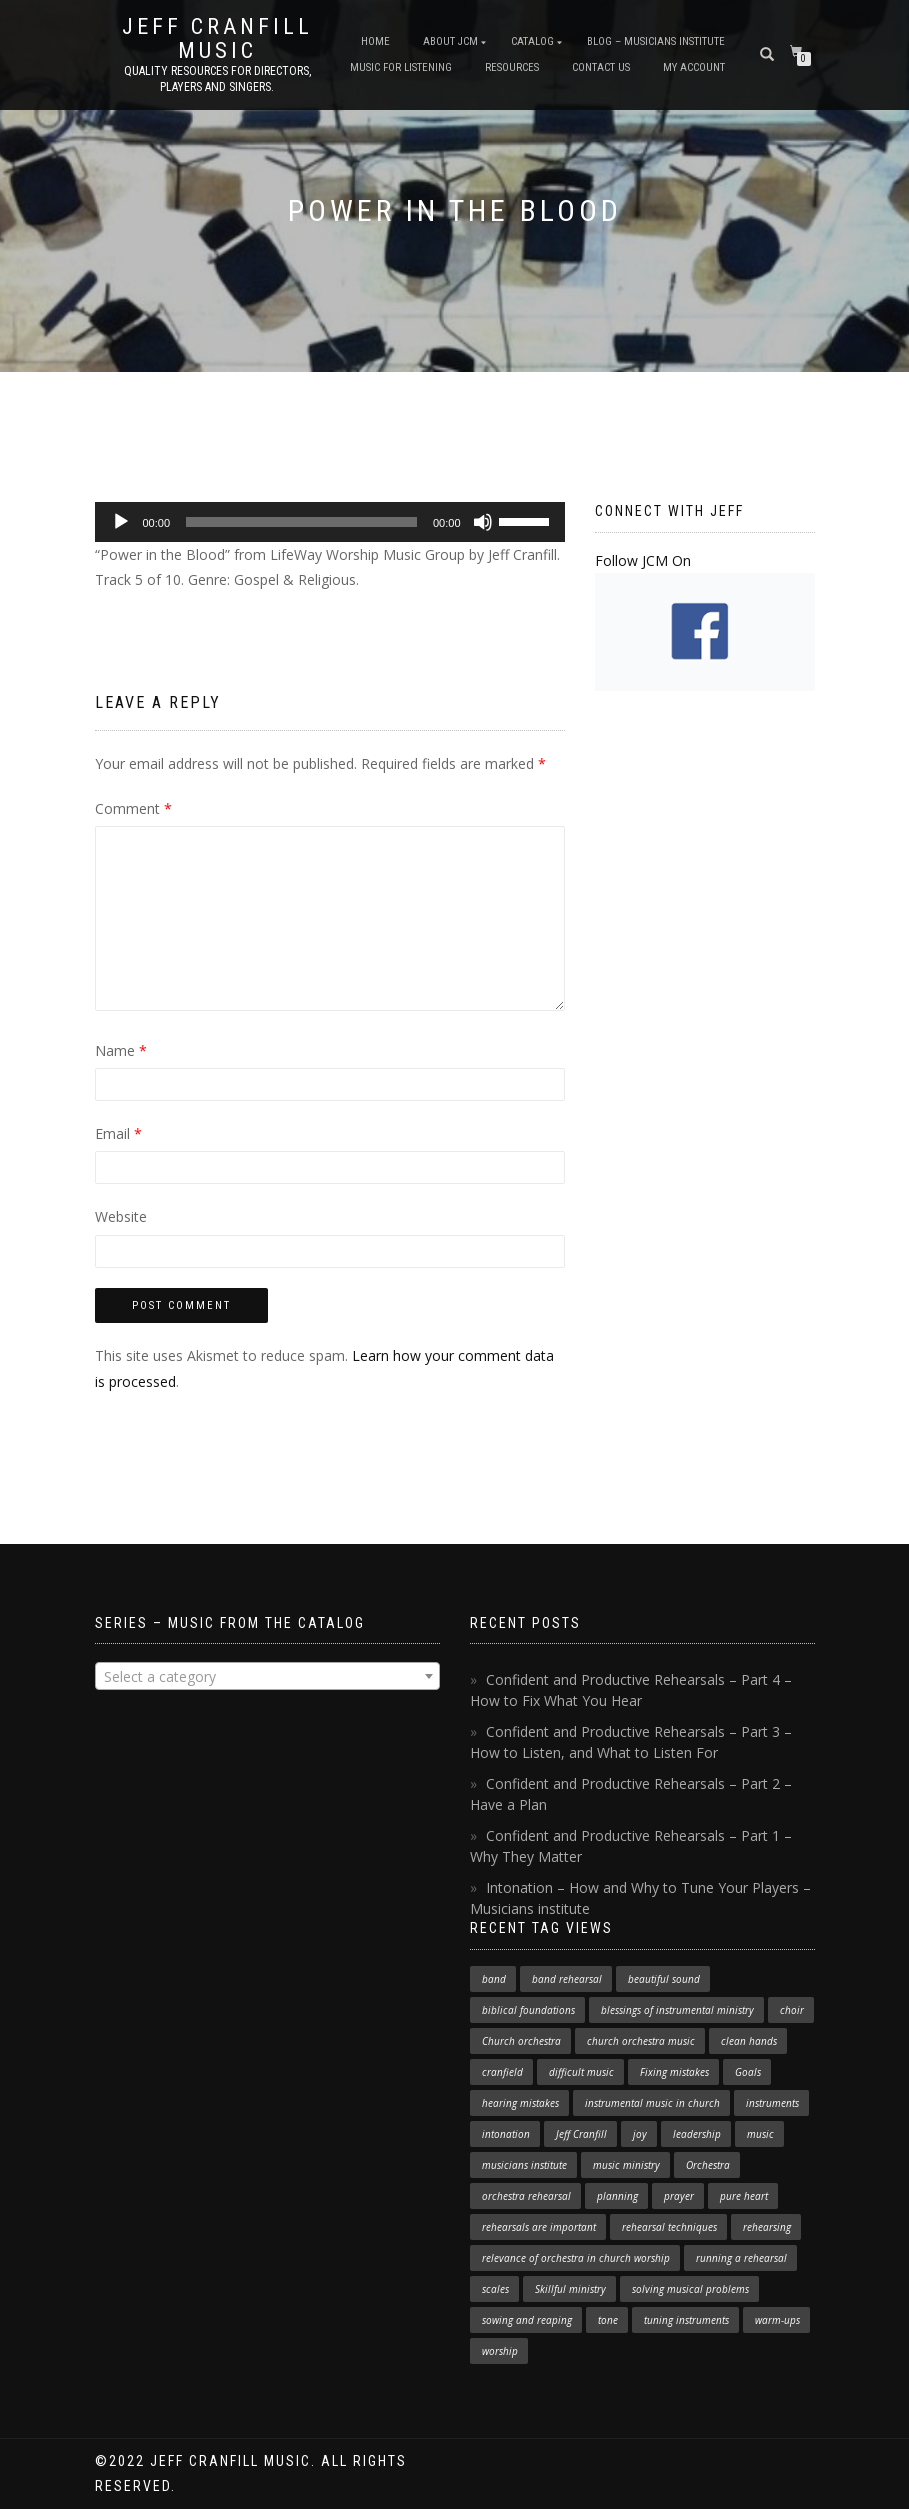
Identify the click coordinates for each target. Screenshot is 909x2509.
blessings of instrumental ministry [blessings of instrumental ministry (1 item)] (677, 2010)
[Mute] (483, 522)
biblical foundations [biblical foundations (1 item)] (528, 2010)
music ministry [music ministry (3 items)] (626, 2165)
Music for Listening (401, 67)
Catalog (532, 41)
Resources (512, 67)
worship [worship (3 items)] (500, 2351)
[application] (330, 522)
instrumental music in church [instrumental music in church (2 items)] (652, 2103)
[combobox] (267, 1676)
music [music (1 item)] (760, 2134)
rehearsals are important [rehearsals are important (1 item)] (539, 2227)
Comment (133, 808)
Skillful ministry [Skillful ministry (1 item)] (570, 2289)
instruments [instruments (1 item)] (772, 2103)
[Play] (121, 522)
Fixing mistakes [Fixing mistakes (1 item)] (674, 2072)
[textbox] (267, 1677)
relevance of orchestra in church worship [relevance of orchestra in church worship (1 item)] (576, 2258)
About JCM (450, 41)
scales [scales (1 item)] (495, 2289)
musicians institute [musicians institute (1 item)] (524, 2165)
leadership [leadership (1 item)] (697, 2134)
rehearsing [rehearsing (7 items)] (767, 2227)
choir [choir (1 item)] (792, 2010)
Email (118, 1133)
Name (121, 1050)
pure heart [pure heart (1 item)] (744, 2196)
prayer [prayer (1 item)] (679, 2196)
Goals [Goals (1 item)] (748, 2072)
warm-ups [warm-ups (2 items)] (777, 2320)
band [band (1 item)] (494, 1979)
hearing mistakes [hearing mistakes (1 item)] (520, 2103)
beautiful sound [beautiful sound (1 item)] (664, 1979)
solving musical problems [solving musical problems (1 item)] (690, 2289)
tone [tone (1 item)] (608, 2320)
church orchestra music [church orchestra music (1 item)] (641, 2041)
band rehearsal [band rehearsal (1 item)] (567, 1979)
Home (375, 41)
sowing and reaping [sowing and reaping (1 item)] (527, 2320)
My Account (694, 67)
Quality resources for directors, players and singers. (217, 79)
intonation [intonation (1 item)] (506, 2134)
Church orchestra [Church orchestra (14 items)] (521, 2041)
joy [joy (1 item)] (640, 2134)
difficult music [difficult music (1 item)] (581, 2072)
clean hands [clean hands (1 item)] (749, 2041)
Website (121, 1216)
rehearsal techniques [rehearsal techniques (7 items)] (669, 2227)
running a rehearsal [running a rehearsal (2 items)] (741, 2258)
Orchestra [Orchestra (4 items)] (708, 2165)
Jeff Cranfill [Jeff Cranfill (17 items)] (581, 2134)
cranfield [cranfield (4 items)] (502, 2072)
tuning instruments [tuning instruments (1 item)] (686, 2320)
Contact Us (601, 67)
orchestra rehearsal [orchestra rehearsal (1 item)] (526, 2196)
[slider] (301, 522)
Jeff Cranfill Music (217, 39)
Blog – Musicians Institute (656, 41)
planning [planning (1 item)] (617, 2196)
